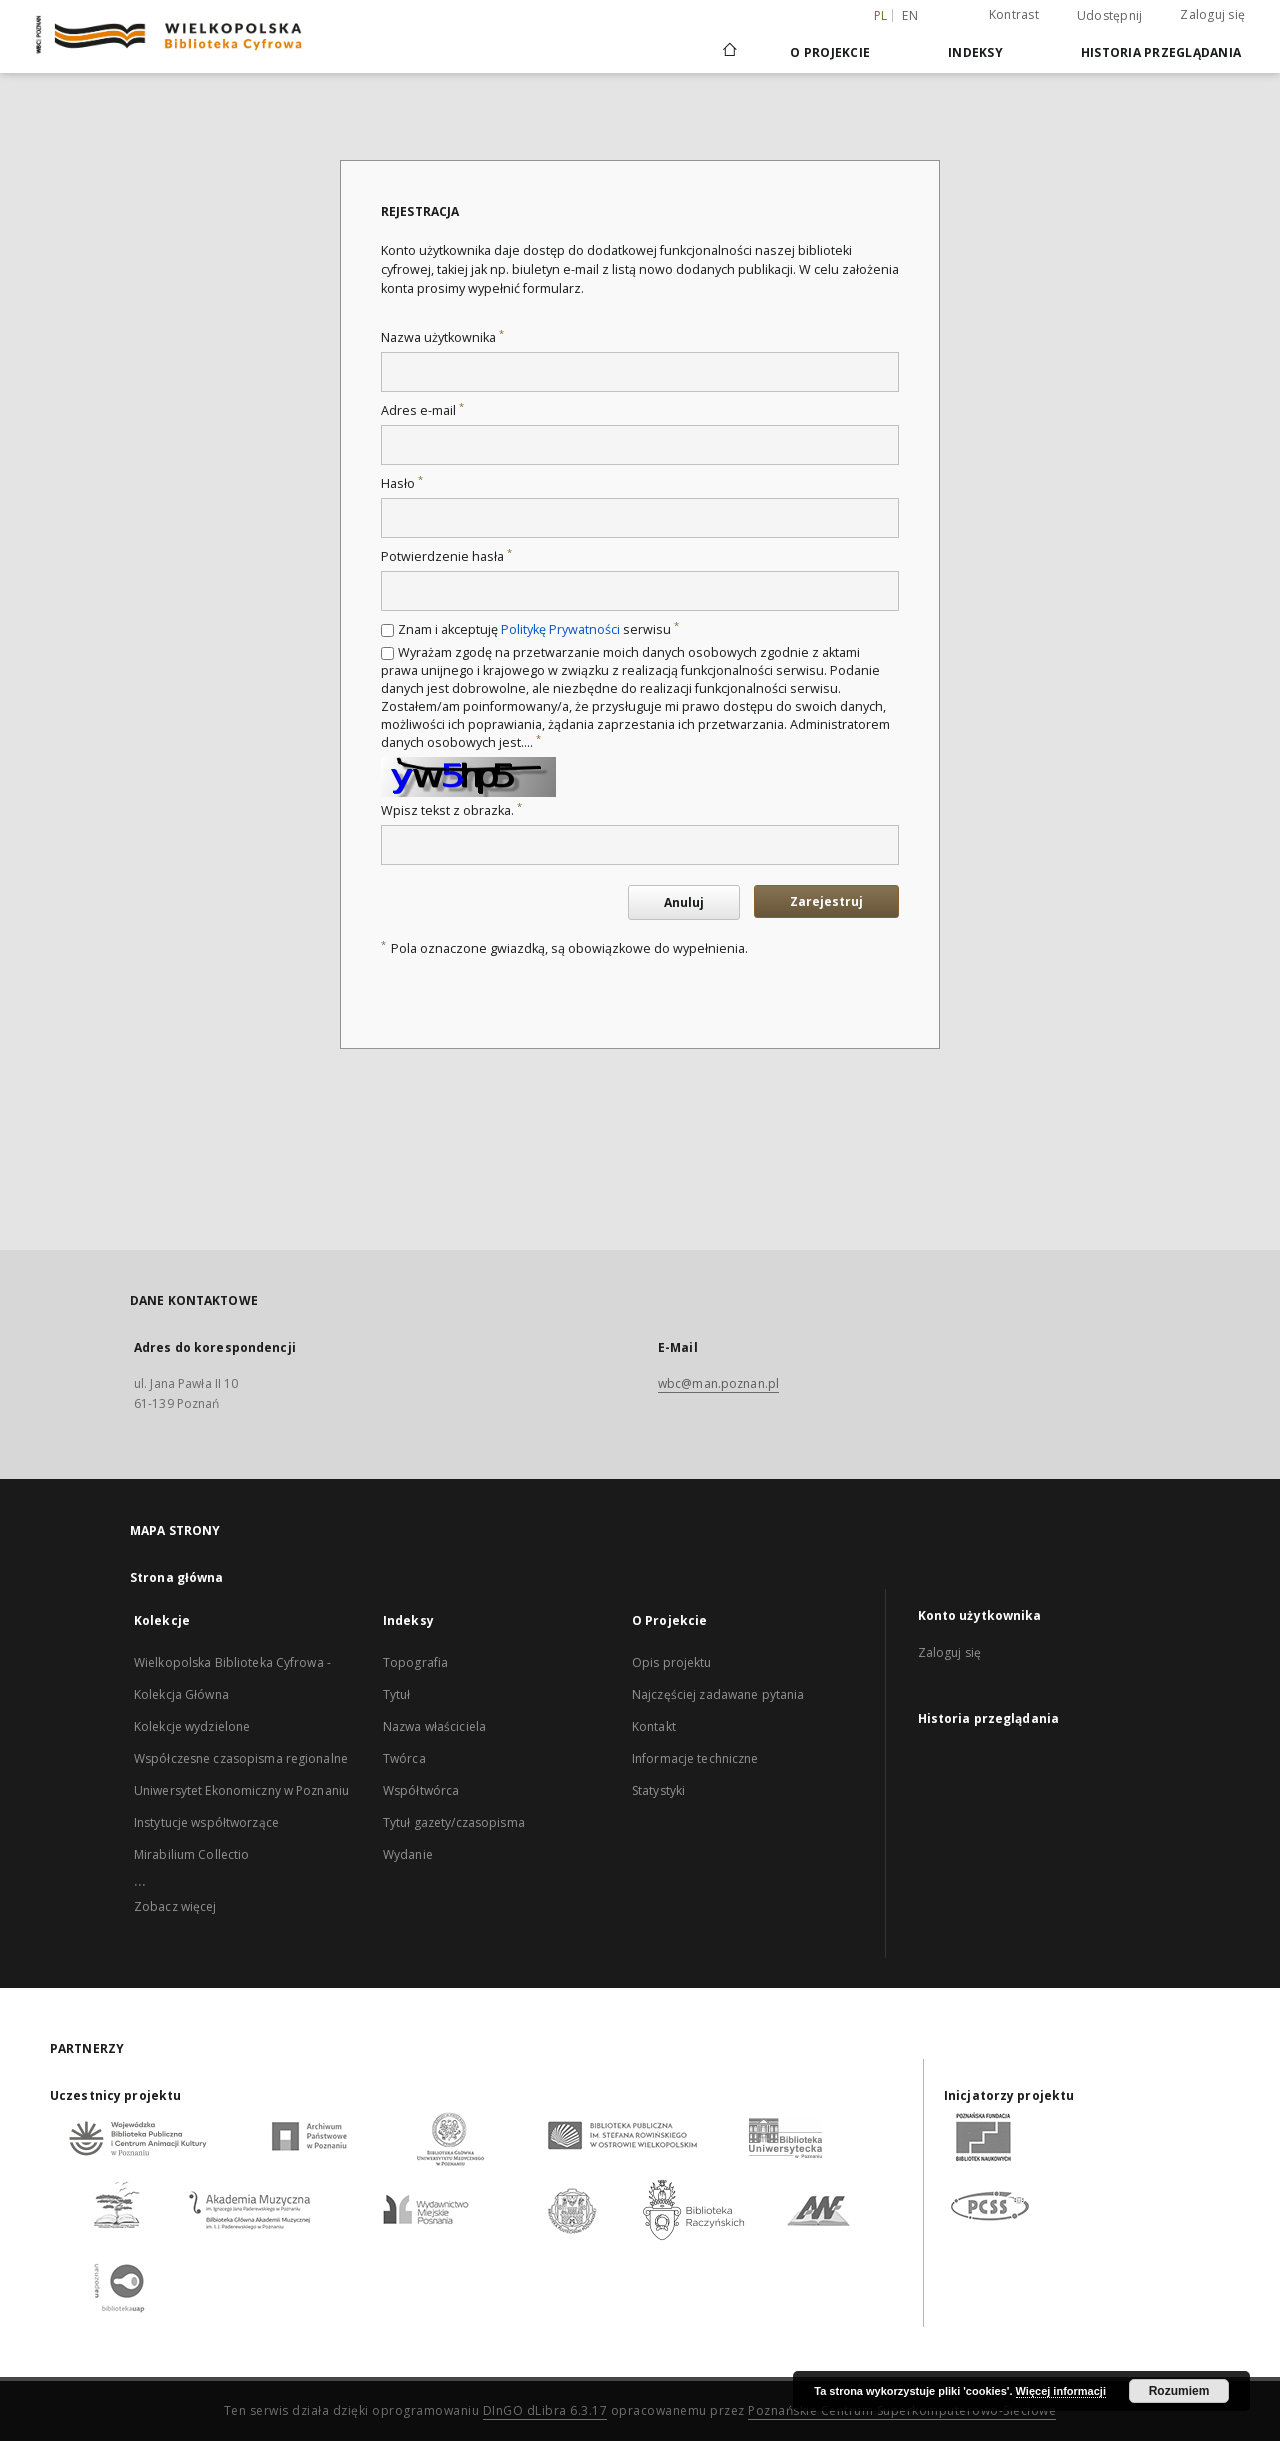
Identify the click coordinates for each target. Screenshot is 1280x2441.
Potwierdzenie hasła (446, 556)
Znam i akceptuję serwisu (538, 629)
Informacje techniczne (695, 1758)
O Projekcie (830, 52)
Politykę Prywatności (560, 629)
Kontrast (1014, 14)
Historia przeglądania (1161, 52)
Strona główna (177, 1577)
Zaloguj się (1212, 14)
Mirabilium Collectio (191, 1854)
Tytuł (397, 1694)
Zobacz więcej (175, 1906)
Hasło (402, 483)
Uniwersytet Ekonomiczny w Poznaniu (241, 1790)
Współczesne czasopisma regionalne (241, 1758)
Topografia (415, 1662)
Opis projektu (672, 1662)
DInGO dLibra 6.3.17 (545, 2410)
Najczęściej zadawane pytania (718, 1694)
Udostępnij (1110, 16)
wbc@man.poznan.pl (718, 1383)
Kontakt (654, 1726)
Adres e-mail (422, 410)
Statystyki (658, 1790)
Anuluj (684, 902)
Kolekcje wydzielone (192, 1726)
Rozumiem (1179, 2391)
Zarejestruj (826, 901)
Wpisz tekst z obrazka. (451, 810)
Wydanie (408, 1854)
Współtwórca (421, 1790)
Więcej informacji (1061, 2391)
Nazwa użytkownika (442, 337)
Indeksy (975, 52)
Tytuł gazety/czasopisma (454, 1822)
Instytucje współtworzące (206, 1822)
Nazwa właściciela (434, 1726)
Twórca (404, 1758)
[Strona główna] (728, 52)
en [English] (910, 15)
